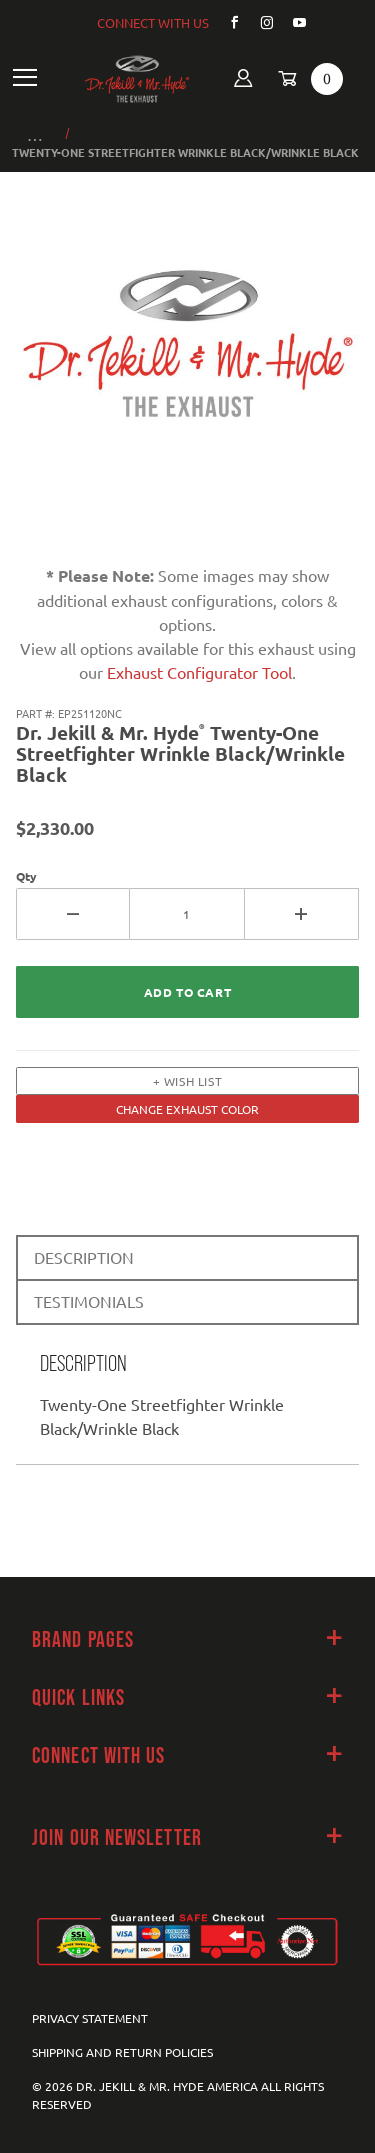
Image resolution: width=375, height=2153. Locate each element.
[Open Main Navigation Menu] (25, 78)
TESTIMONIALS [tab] (89, 1301)
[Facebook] (226, 22)
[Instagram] (259, 22)
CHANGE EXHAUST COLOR (187, 1109)
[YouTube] (292, 22)
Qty (26, 876)
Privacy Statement (90, 2018)
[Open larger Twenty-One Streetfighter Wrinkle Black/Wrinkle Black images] (187, 357)
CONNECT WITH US (153, 22)
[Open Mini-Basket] (304, 79)
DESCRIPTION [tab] (84, 1257)
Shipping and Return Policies (122, 2052)
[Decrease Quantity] (73, 914)
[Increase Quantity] (302, 914)
